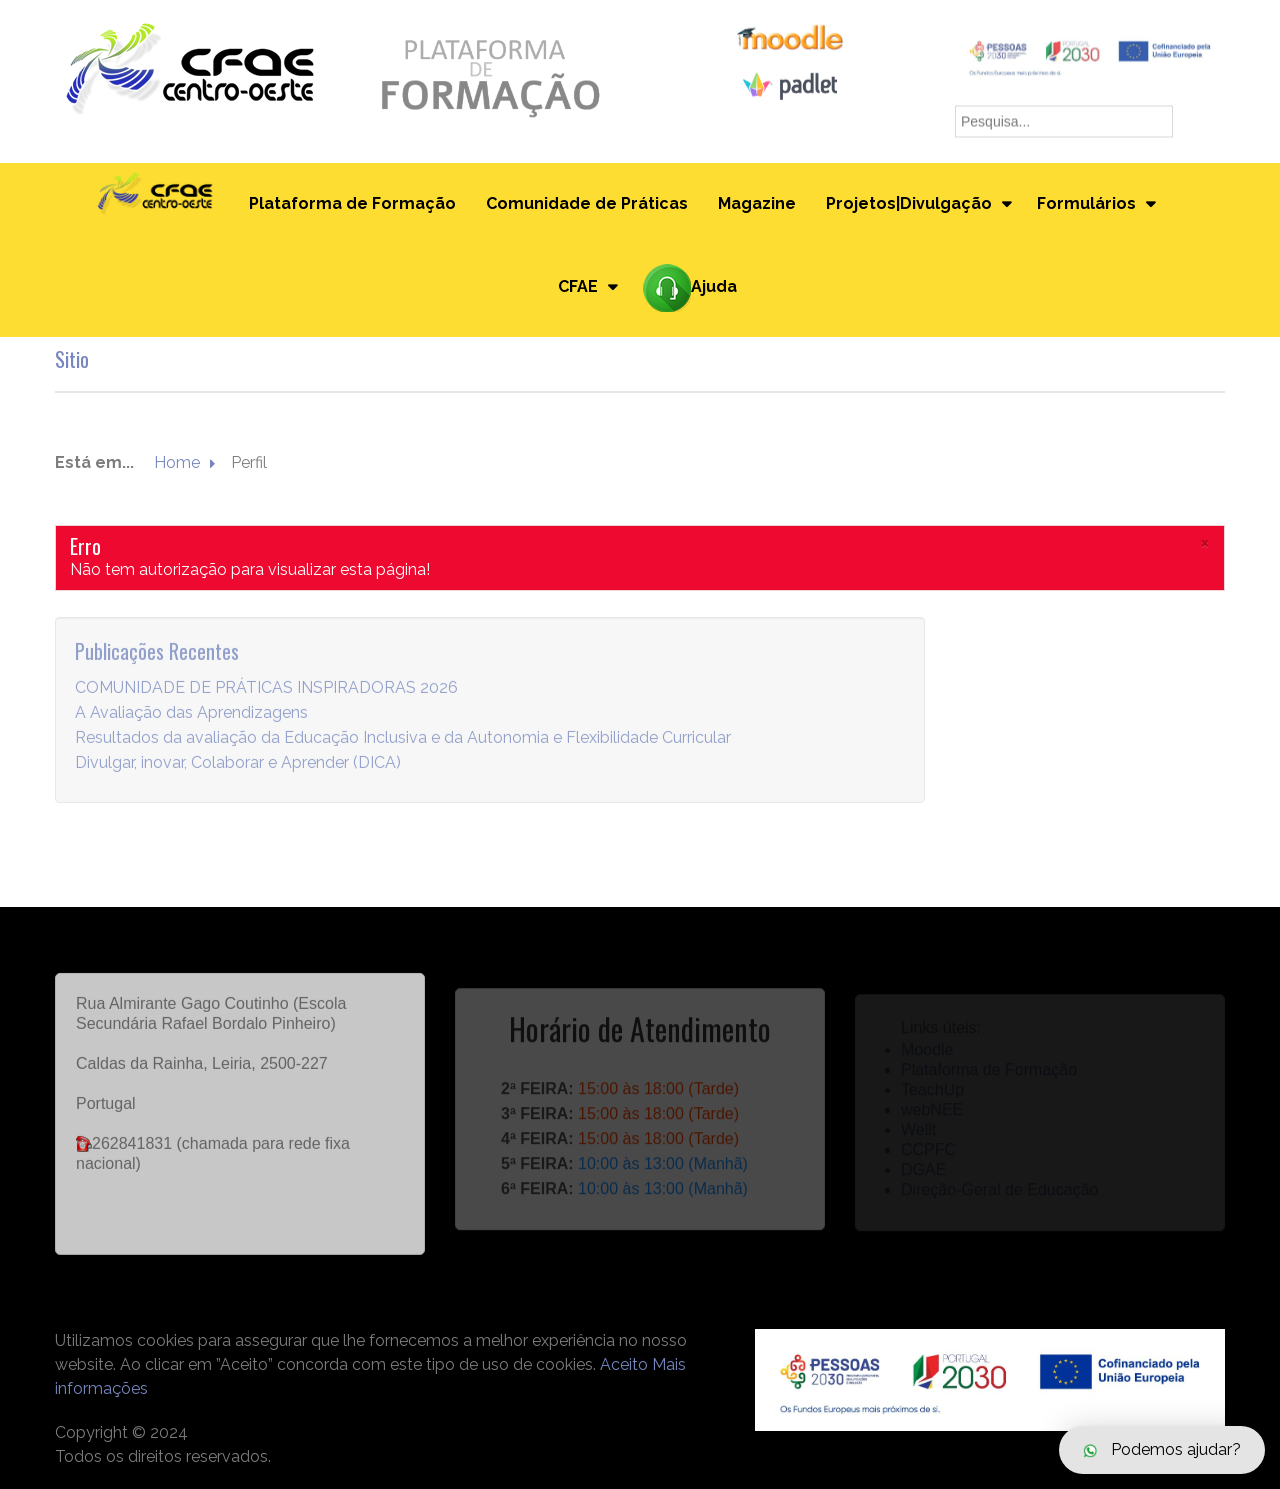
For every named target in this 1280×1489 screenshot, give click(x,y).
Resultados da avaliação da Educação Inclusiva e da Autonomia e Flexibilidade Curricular (403, 747)
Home (177, 463)
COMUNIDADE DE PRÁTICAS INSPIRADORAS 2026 (266, 697)
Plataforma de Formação (352, 203)
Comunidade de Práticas (587, 203)
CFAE (578, 286)
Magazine (757, 203)
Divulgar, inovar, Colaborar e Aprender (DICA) (238, 772)
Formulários (1086, 203)
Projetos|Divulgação (909, 203)
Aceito (624, 1364)
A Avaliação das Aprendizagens (191, 722)
